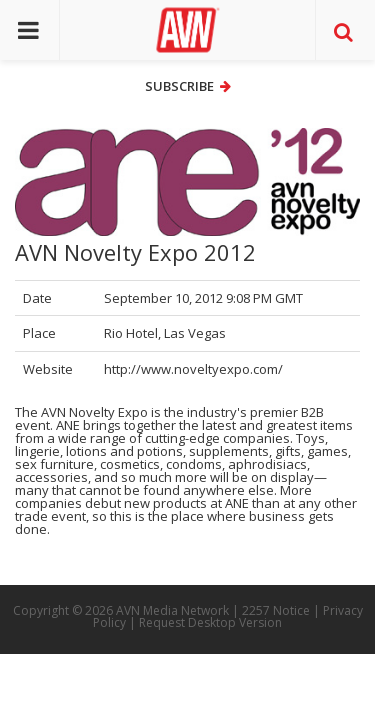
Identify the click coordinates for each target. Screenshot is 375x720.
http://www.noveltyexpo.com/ (193, 369)
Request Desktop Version (210, 622)
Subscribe (188, 86)
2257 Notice (276, 610)
